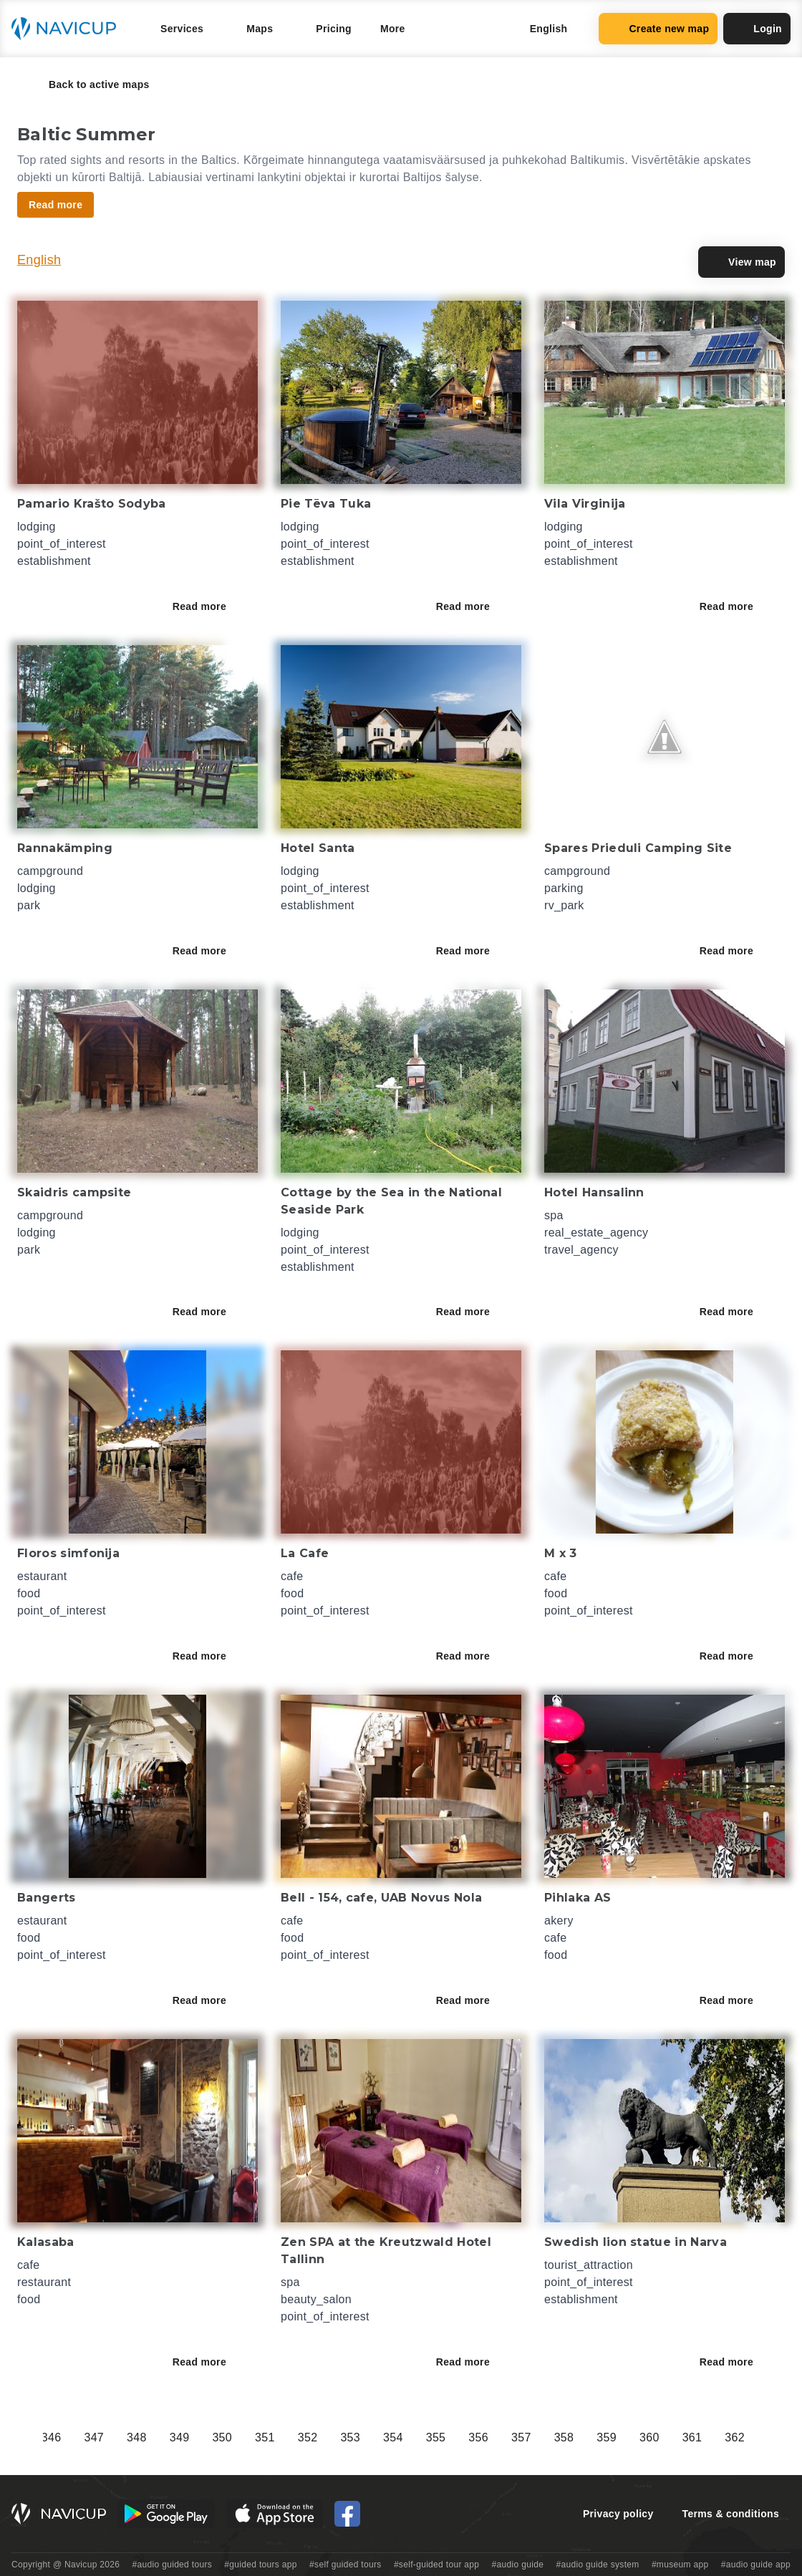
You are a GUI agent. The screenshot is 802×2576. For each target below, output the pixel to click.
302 (555, 2437)
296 (299, 2437)
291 (85, 2437)
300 (470, 2437)
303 (598, 2437)
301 (512, 2437)
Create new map (658, 28)
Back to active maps (89, 84)
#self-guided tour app (436, 2565)
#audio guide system (597, 2565)
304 (640, 2437)
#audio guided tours (172, 2565)
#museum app (680, 2565)
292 (127, 2437)
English (39, 260)
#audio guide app (756, 2565)
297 (342, 2437)
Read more (209, 606)
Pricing (334, 28)
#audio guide (518, 2565)
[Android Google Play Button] (166, 2513)
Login (757, 28)
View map (741, 262)
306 (726, 2437)
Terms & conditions (730, 2513)
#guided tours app (260, 2565)
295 (256, 2437)
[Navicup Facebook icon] (347, 2514)
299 (427, 2437)
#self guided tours (345, 2565)
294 (213, 2437)
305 (683, 2437)
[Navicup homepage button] (68, 28)
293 (170, 2437)
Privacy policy (618, 2513)
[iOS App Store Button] (274, 2513)
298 (384, 2437)
